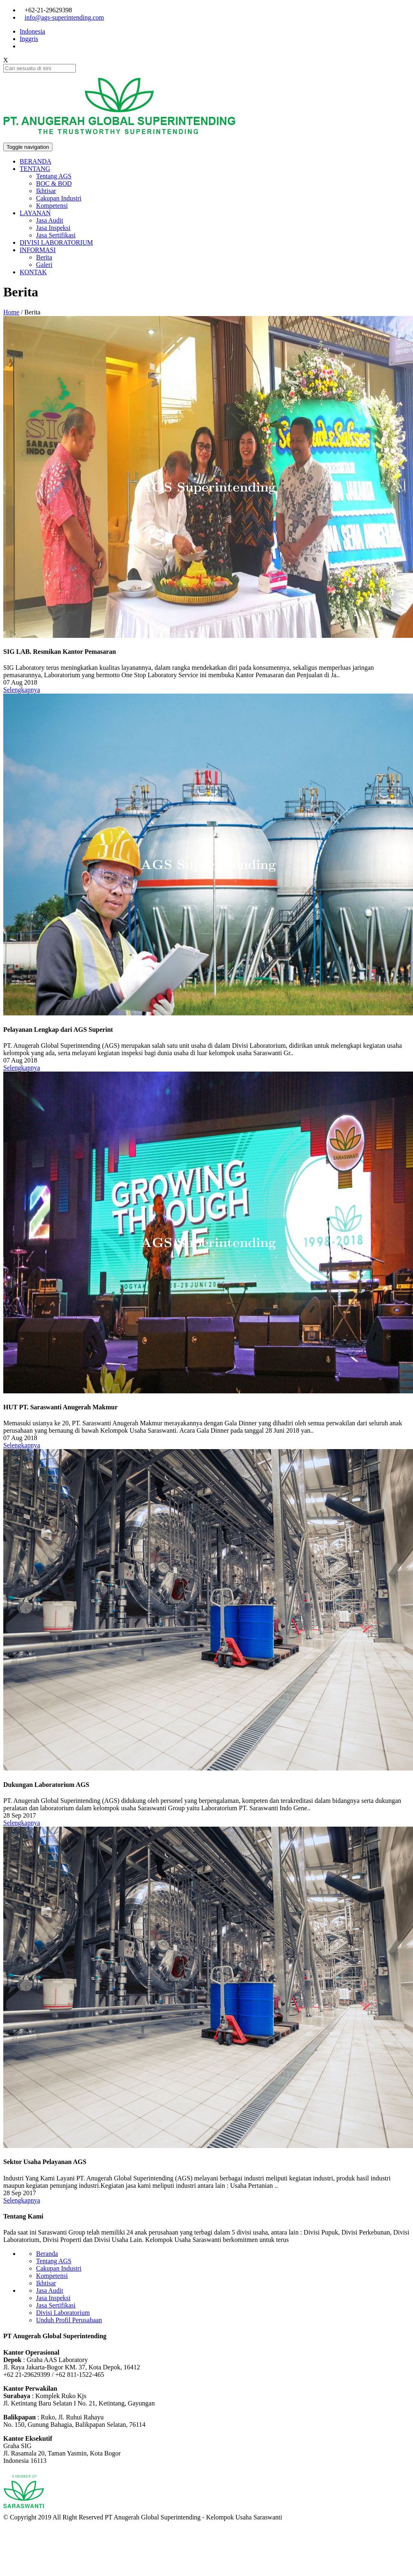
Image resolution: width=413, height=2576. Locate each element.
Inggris (29, 38)
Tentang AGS (53, 176)
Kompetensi (52, 205)
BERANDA (35, 161)
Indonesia (32, 31)
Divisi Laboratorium (63, 2312)
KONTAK (33, 272)
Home (11, 312)
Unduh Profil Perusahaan (69, 2320)
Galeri (44, 264)
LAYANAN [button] (35, 212)
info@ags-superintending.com (64, 17)
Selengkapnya (21, 689)
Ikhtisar (46, 190)
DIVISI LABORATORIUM (56, 242)
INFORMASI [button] (38, 249)
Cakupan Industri (59, 198)
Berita (44, 257)
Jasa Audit (49, 220)
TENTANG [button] (35, 168)
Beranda (47, 2253)
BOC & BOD (54, 183)
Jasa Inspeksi (53, 227)
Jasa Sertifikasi (55, 235)
